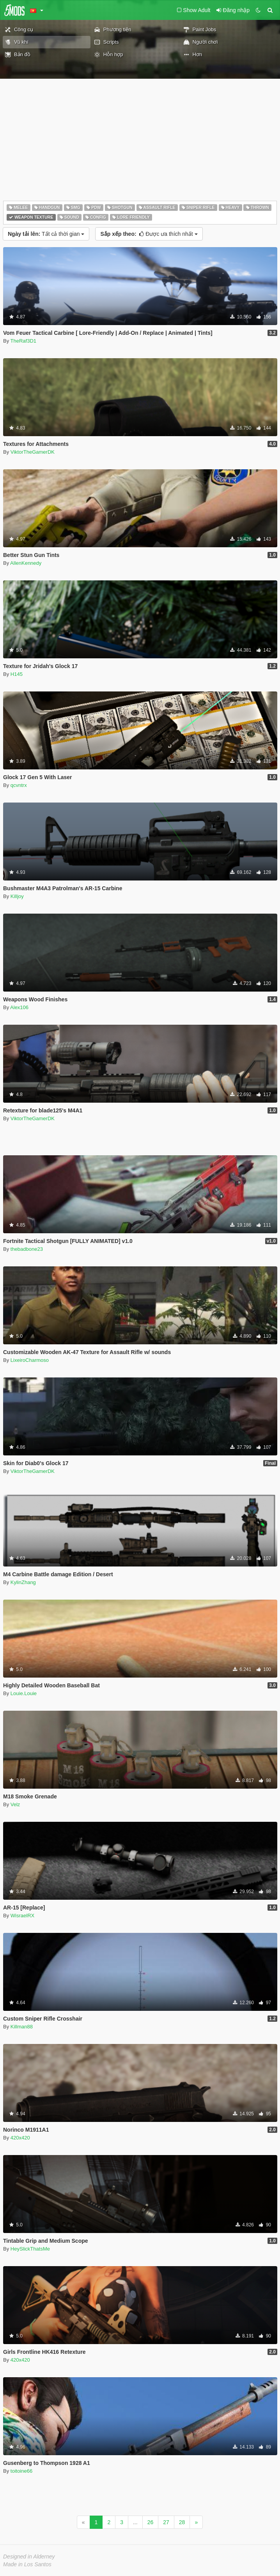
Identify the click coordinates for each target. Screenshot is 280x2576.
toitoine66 (21, 2471)
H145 (17, 674)
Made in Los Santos (27, 2564)
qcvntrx (19, 785)
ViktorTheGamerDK (33, 452)
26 (150, 2522)
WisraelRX (22, 1915)
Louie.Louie (24, 1693)
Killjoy (17, 896)
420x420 (20, 2138)
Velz (15, 1804)
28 (182, 2522)
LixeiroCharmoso (30, 1360)
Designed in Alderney (29, 2556)
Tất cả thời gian (46, 234)
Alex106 (19, 1007)
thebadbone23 (27, 1249)
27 (166, 2522)
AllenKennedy (25, 563)
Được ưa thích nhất (148, 234)
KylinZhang (23, 1582)
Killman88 (22, 2027)
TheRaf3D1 (23, 341)
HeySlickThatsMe (30, 2249)
